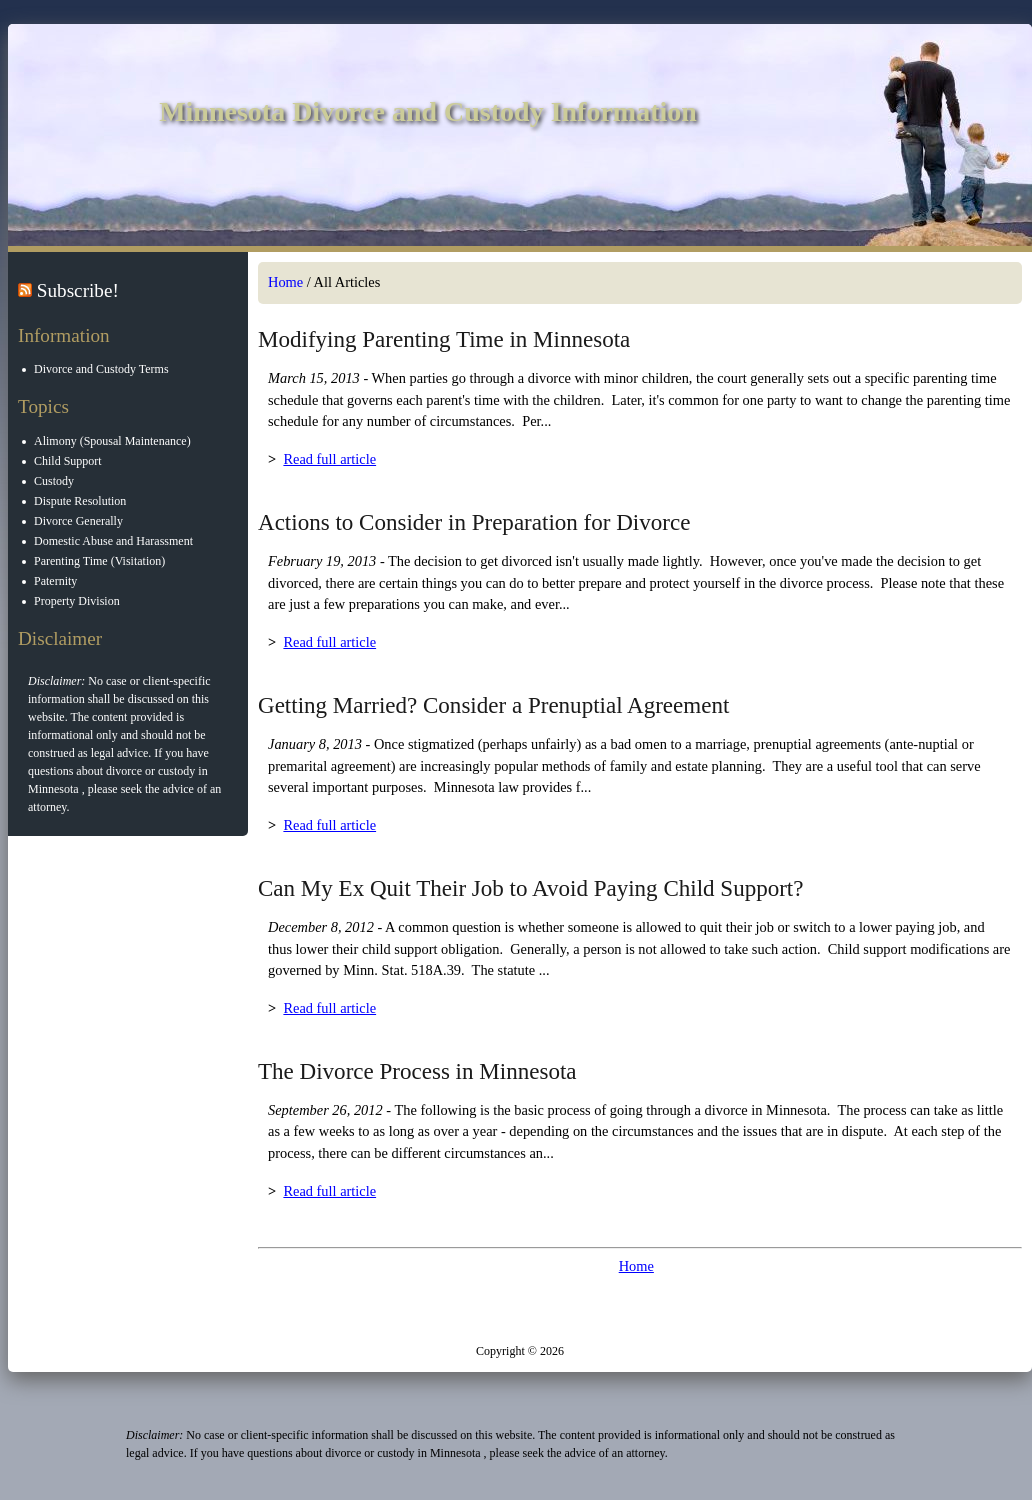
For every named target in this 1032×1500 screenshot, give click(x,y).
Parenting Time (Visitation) (100, 561)
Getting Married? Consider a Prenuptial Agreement (493, 705)
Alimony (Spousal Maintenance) (113, 441)
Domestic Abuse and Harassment (114, 541)
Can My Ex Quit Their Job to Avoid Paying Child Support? (531, 888)
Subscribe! (78, 290)
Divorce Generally (79, 521)
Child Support (69, 461)
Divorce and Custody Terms (102, 369)
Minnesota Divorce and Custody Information (428, 111)
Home (285, 282)
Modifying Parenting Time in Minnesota (444, 339)
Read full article (329, 459)
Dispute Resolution (81, 501)
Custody (55, 481)
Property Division (78, 601)
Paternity (56, 581)
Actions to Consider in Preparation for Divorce (474, 522)
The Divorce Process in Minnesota (417, 1071)
